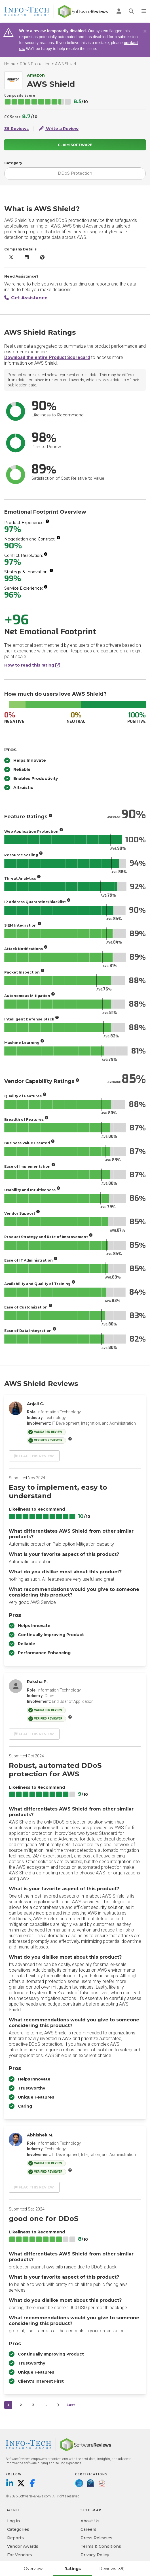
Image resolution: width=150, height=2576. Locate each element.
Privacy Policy (95, 2554)
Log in (13, 2520)
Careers (88, 2529)
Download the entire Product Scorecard (47, 357)
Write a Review (59, 128)
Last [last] (71, 2405)
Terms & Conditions (101, 2546)
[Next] (58, 2405)
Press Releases (96, 2537)
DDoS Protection (35, 64)
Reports (15, 2537)
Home (9, 64)
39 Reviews (16, 128)
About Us (90, 2520)
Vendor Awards (22, 2546)
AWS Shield (65, 64)
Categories (18, 2529)
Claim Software (75, 145)
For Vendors (19, 2554)
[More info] (47, 521)
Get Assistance (26, 297)
